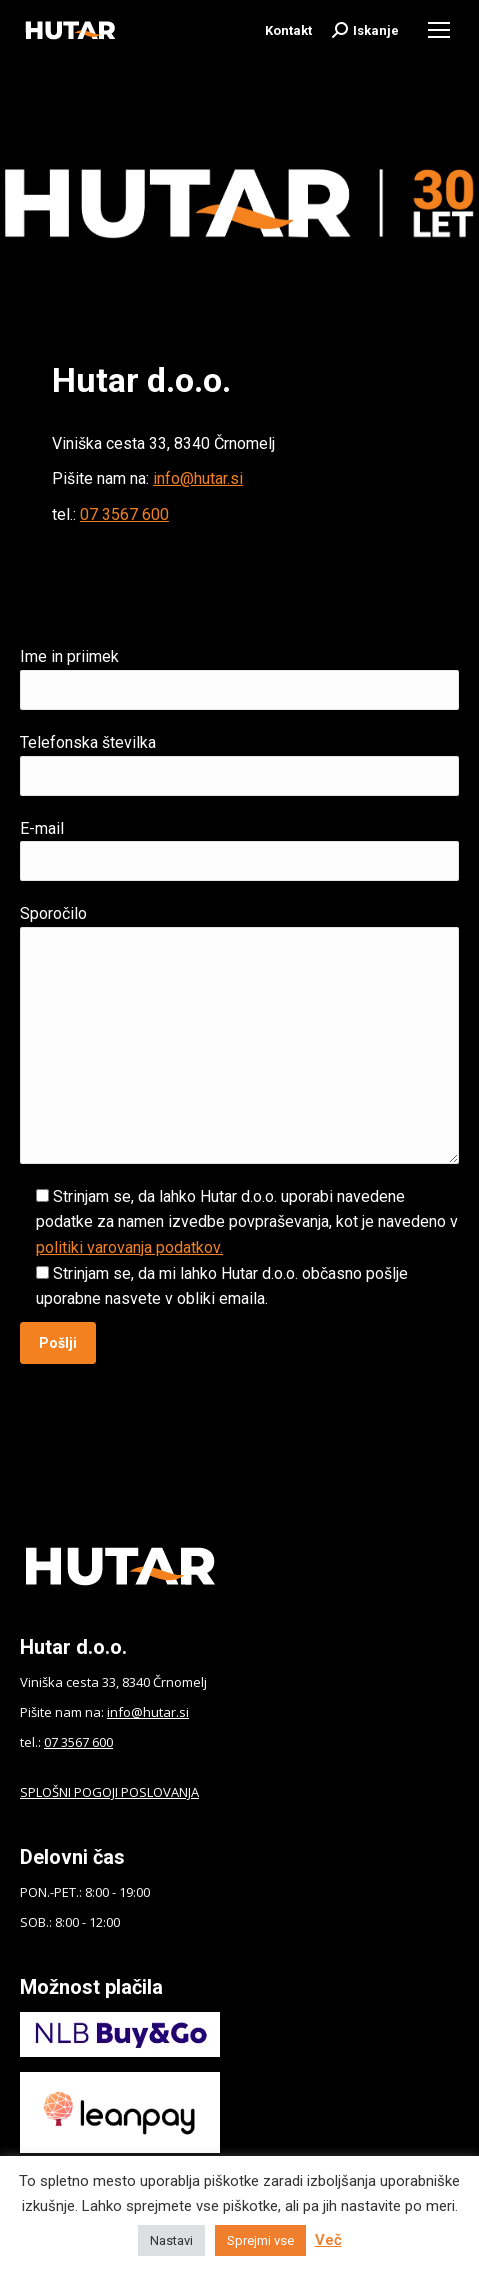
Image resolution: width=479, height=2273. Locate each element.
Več (328, 2240)
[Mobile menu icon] (439, 30)
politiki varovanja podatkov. (129, 1247)
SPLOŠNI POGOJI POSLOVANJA (109, 1792)
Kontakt (288, 30)
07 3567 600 (124, 514)
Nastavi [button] (171, 2240)
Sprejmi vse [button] (260, 2240)
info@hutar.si (198, 478)
